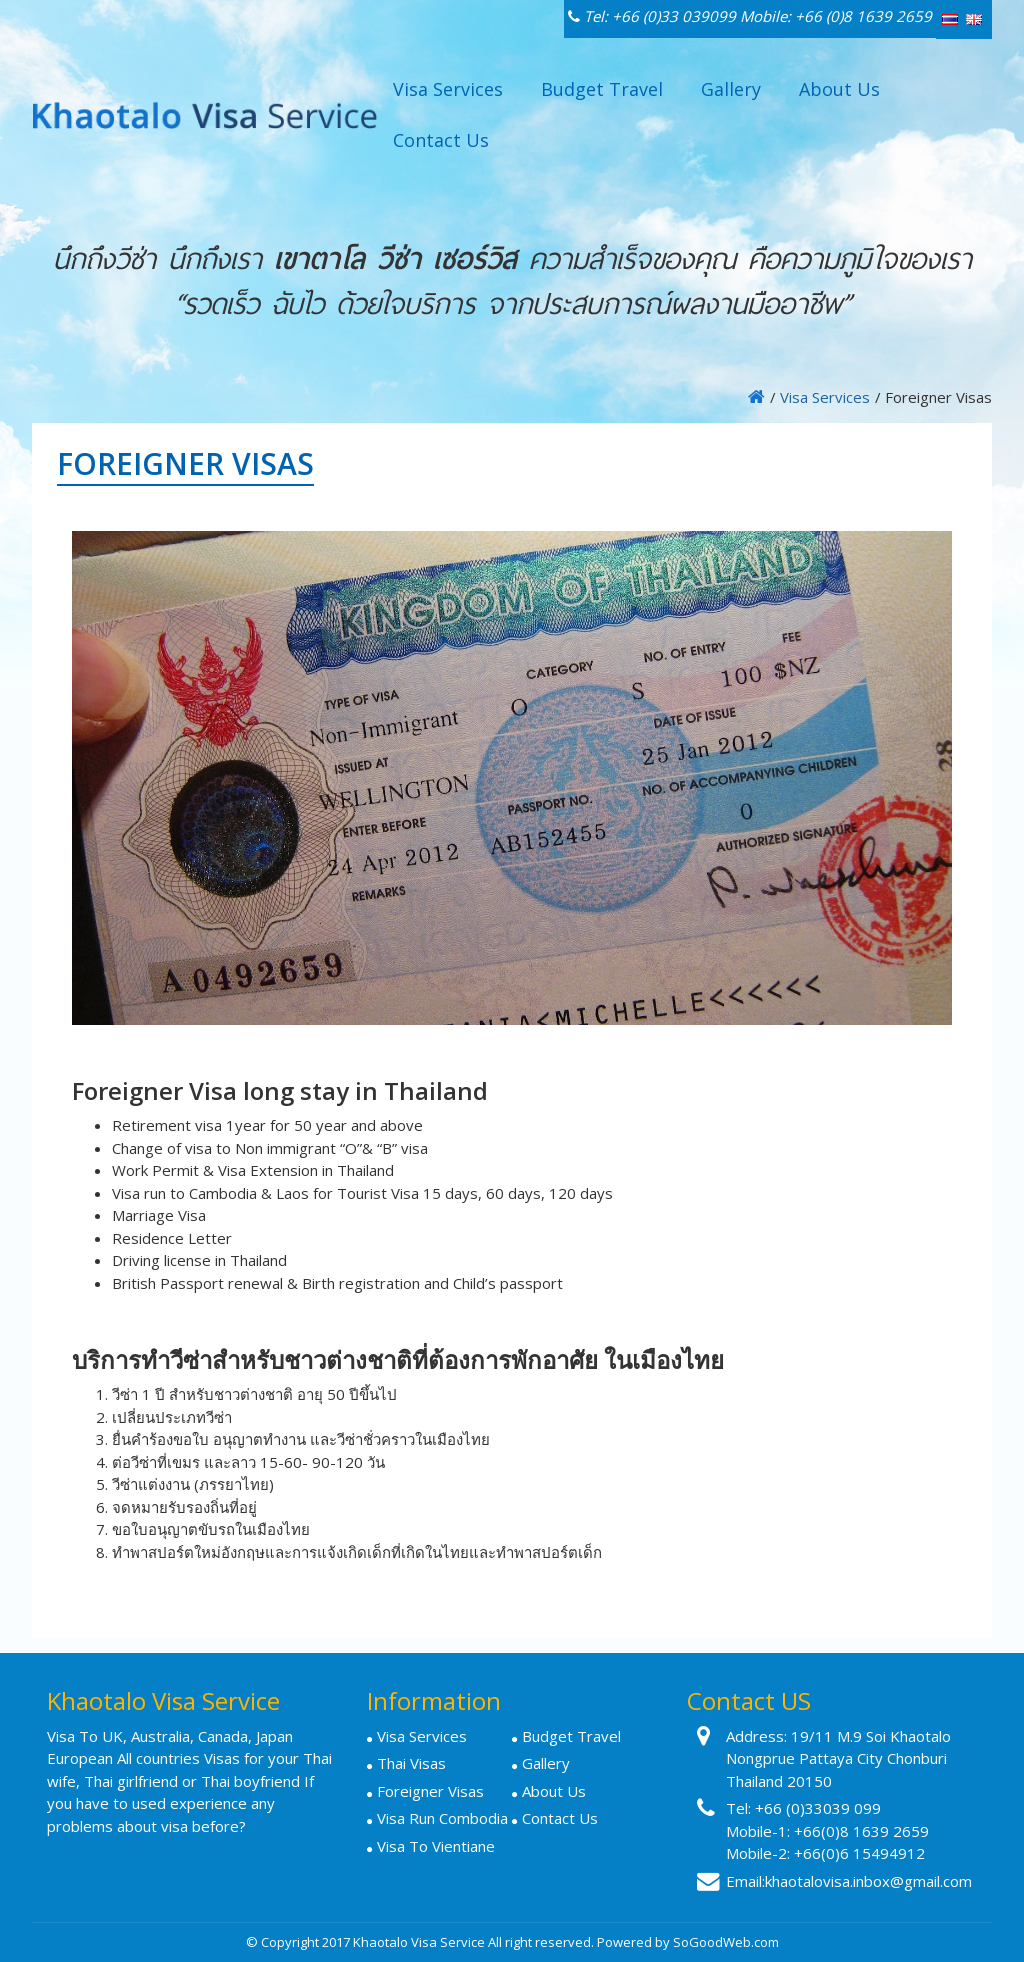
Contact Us (441, 140)
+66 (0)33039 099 (818, 1808)
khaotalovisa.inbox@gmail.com (868, 1881)
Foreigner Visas (430, 1791)
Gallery (731, 89)
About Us (839, 89)
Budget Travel (602, 89)
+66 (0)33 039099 (674, 16)
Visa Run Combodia (442, 1818)
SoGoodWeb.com (726, 1942)
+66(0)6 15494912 (859, 1853)
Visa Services (448, 89)
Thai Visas (411, 1763)
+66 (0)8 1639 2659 (863, 16)
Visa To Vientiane (436, 1846)
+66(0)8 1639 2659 (861, 1831)
